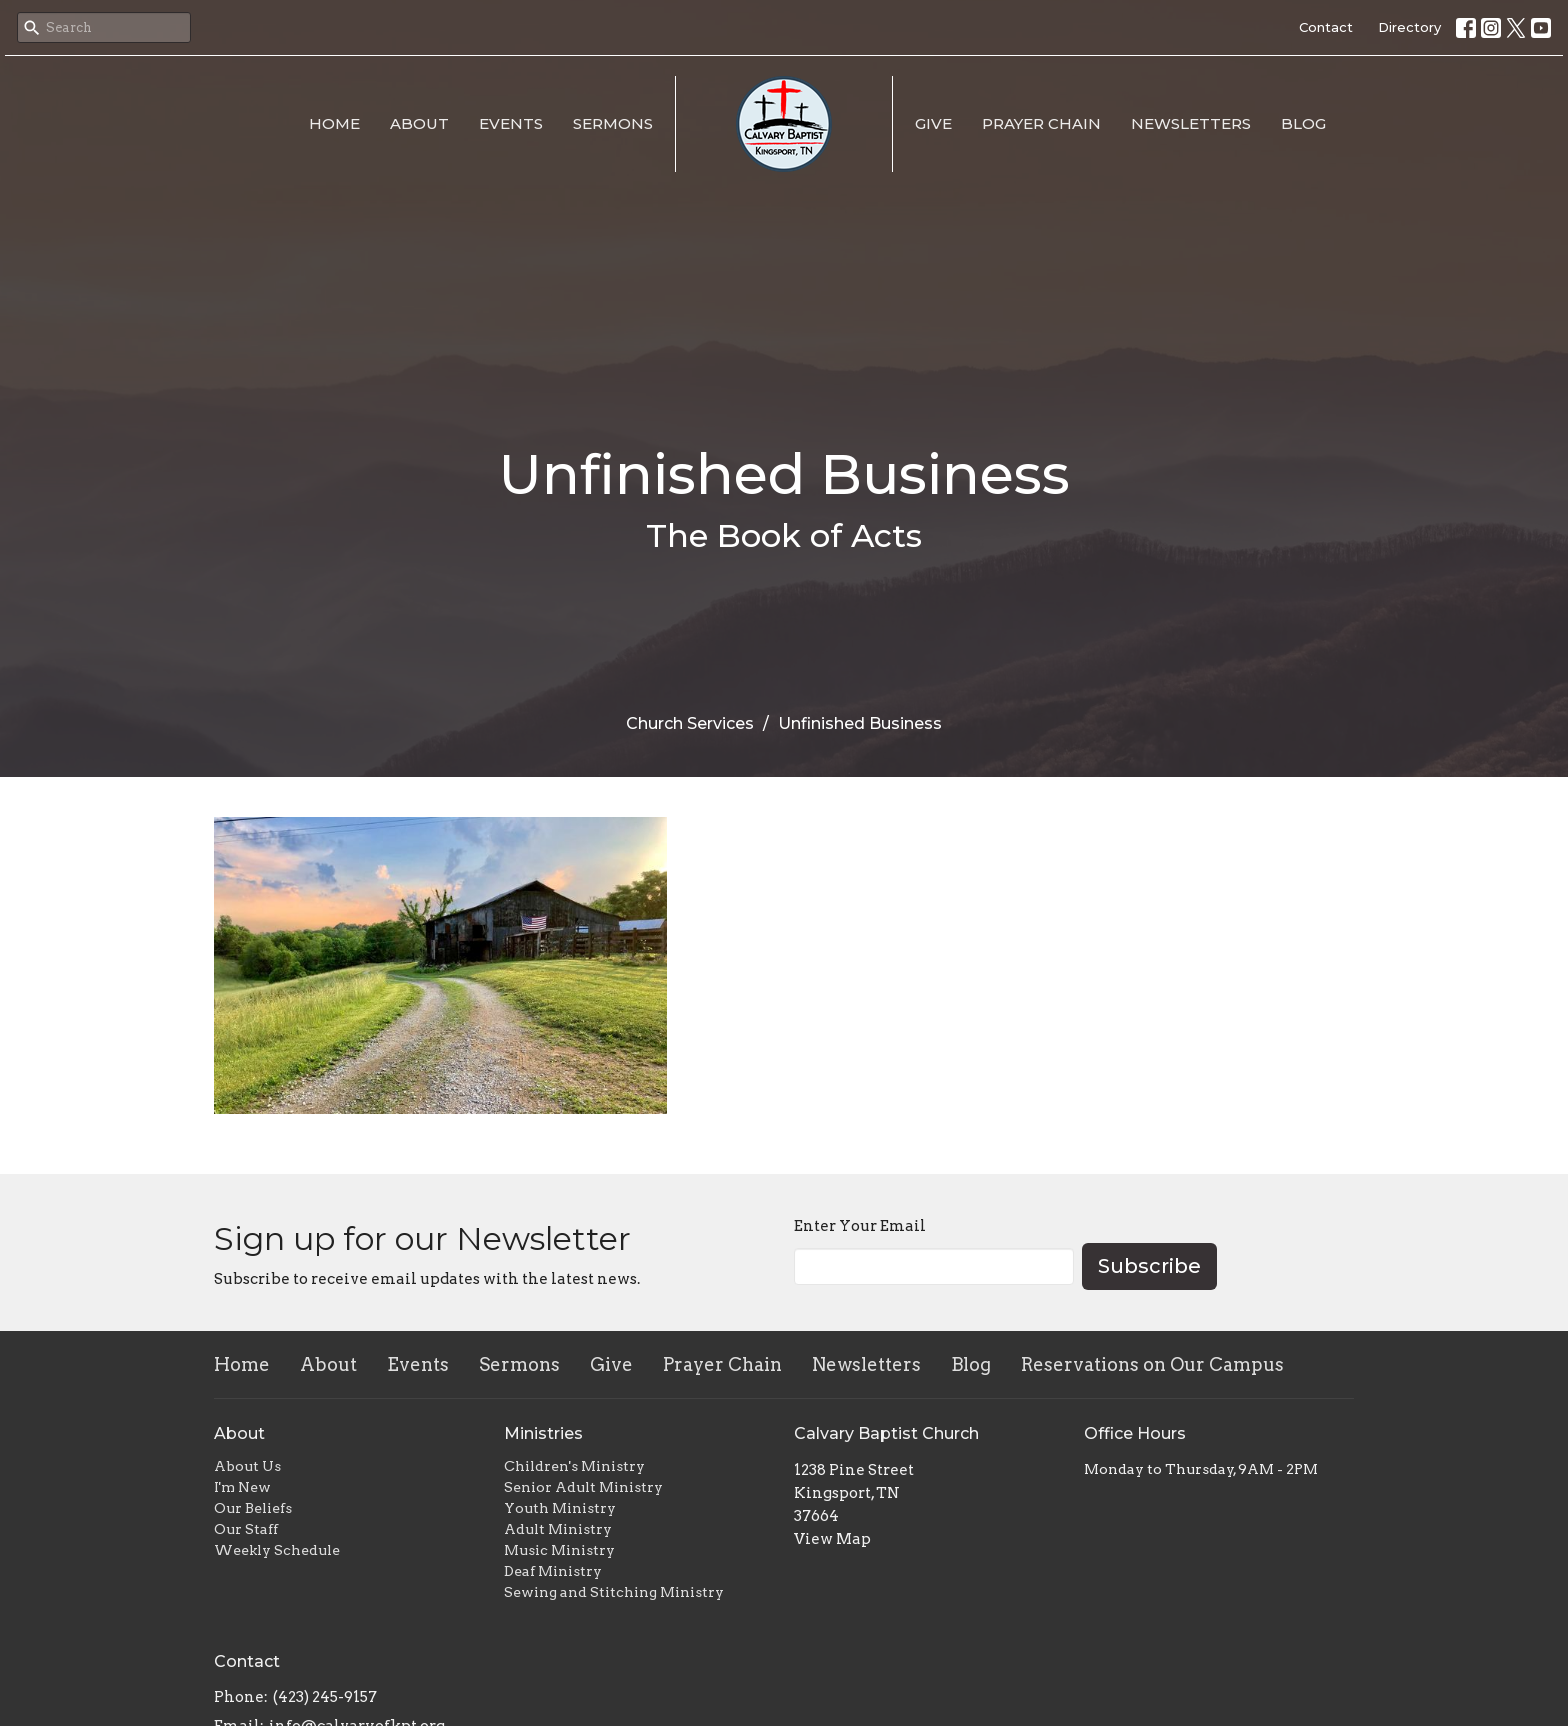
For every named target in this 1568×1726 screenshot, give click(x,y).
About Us (247, 1466)
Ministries (543, 1433)
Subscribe (1149, 1266)
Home (334, 123)
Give (933, 123)
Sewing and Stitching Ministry (614, 1592)
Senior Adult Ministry (583, 1487)
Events (511, 123)
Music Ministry (559, 1550)
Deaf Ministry (553, 1571)
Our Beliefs (253, 1508)
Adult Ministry (558, 1529)
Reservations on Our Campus (1152, 1364)
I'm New (242, 1487)
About (419, 123)
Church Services (690, 723)
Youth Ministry (560, 1508)
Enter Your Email (860, 1226)
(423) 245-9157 (325, 1697)
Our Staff (246, 1529)
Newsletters (1191, 123)
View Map (832, 1539)
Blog (1303, 123)
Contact (1326, 27)
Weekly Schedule (277, 1550)
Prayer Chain (1041, 123)
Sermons (613, 123)
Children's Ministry (574, 1466)
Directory (1409, 27)
